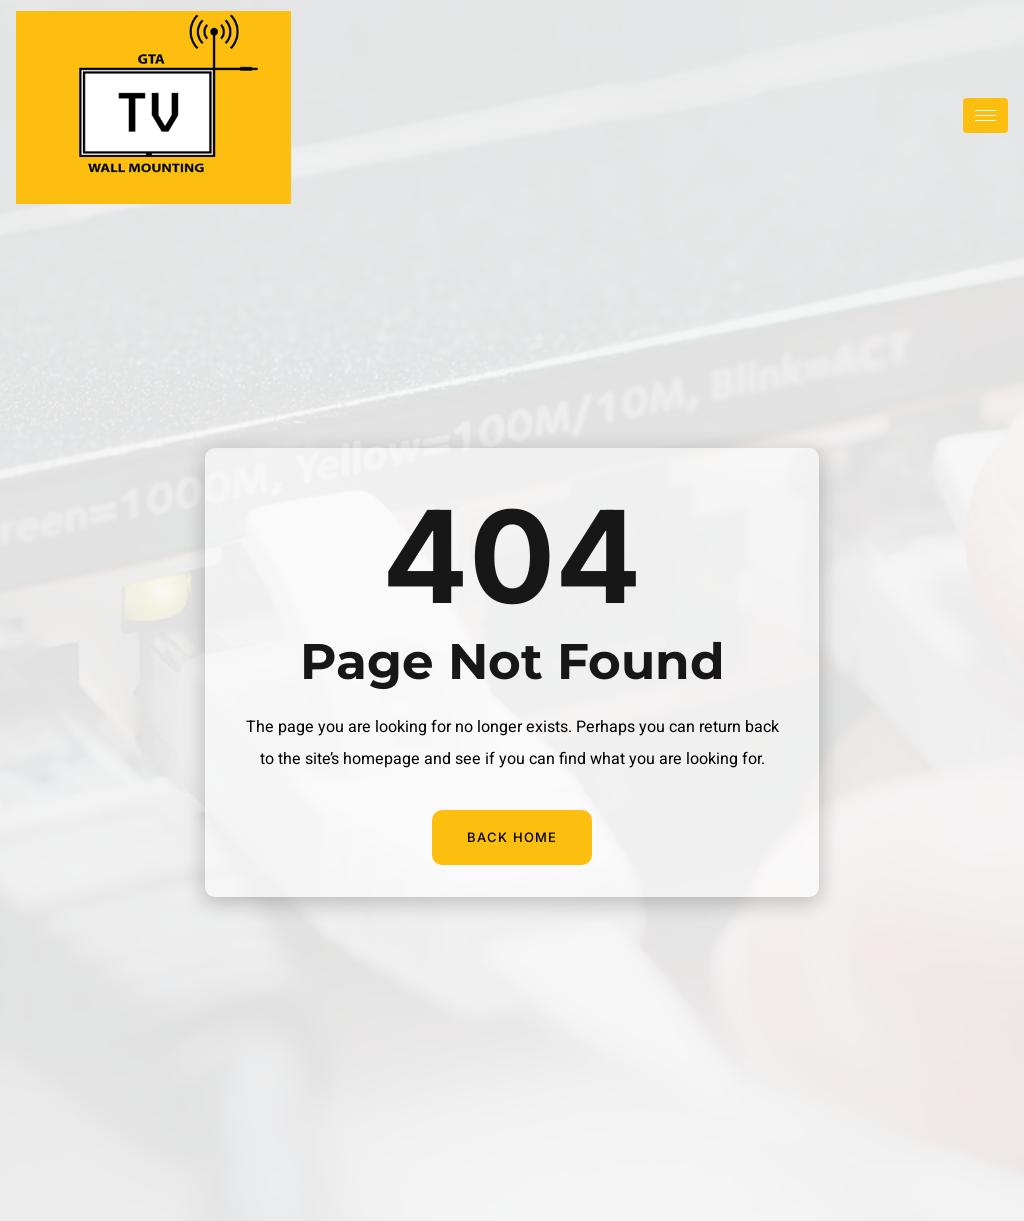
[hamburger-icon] (985, 115)
